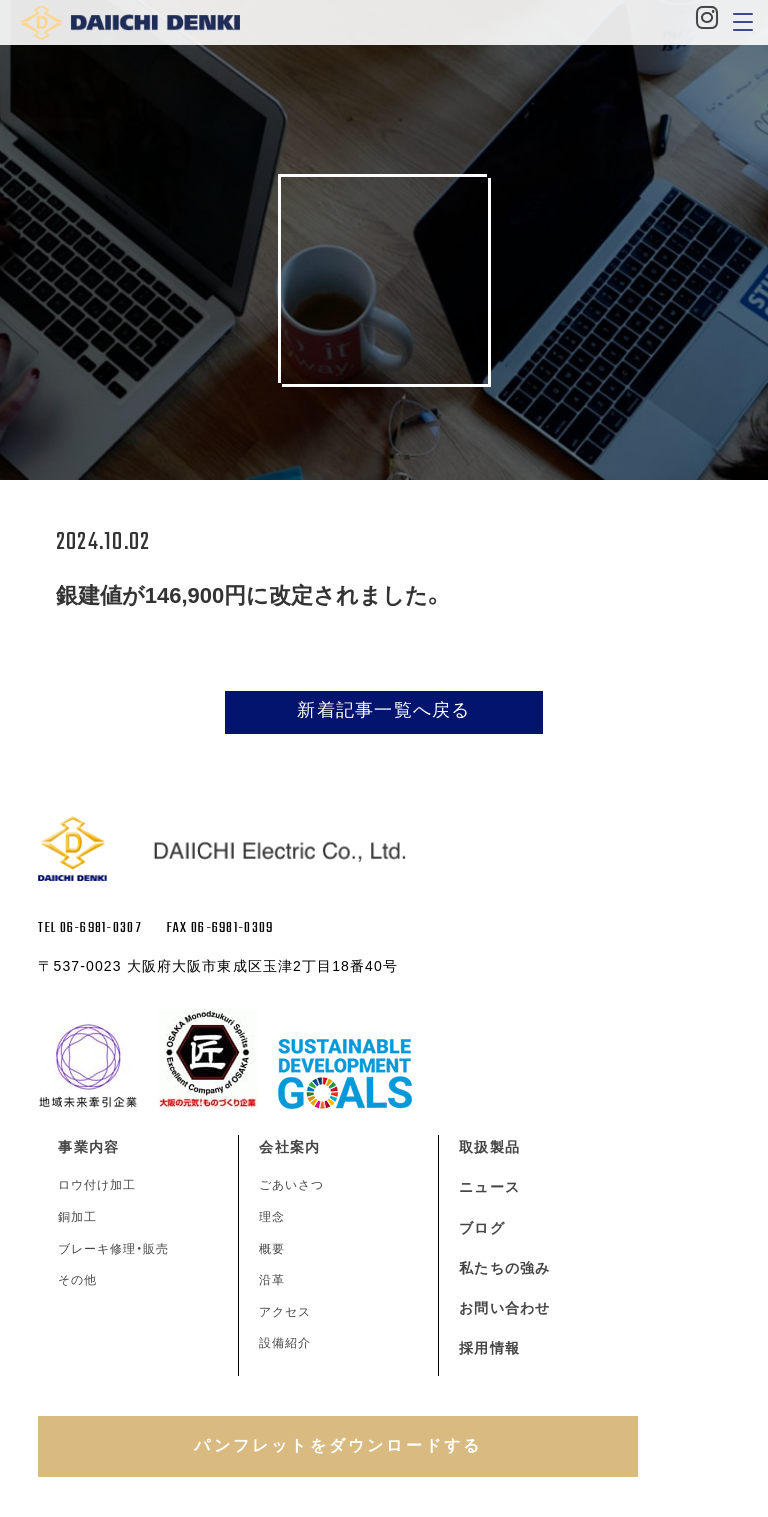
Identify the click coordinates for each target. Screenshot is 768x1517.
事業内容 (88, 1147)
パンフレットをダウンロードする (338, 1445)
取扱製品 (489, 1147)
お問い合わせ (504, 1308)
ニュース (489, 1187)
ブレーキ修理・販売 (113, 1249)
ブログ (481, 1228)
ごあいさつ (291, 1185)
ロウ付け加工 (97, 1185)
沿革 (272, 1280)
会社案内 (289, 1147)
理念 (272, 1217)
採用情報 (489, 1348)
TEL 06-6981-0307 (89, 928)
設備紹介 (285, 1343)
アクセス (285, 1312)
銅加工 (77, 1217)
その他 (77, 1280)
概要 (272, 1249)
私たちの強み (504, 1268)
